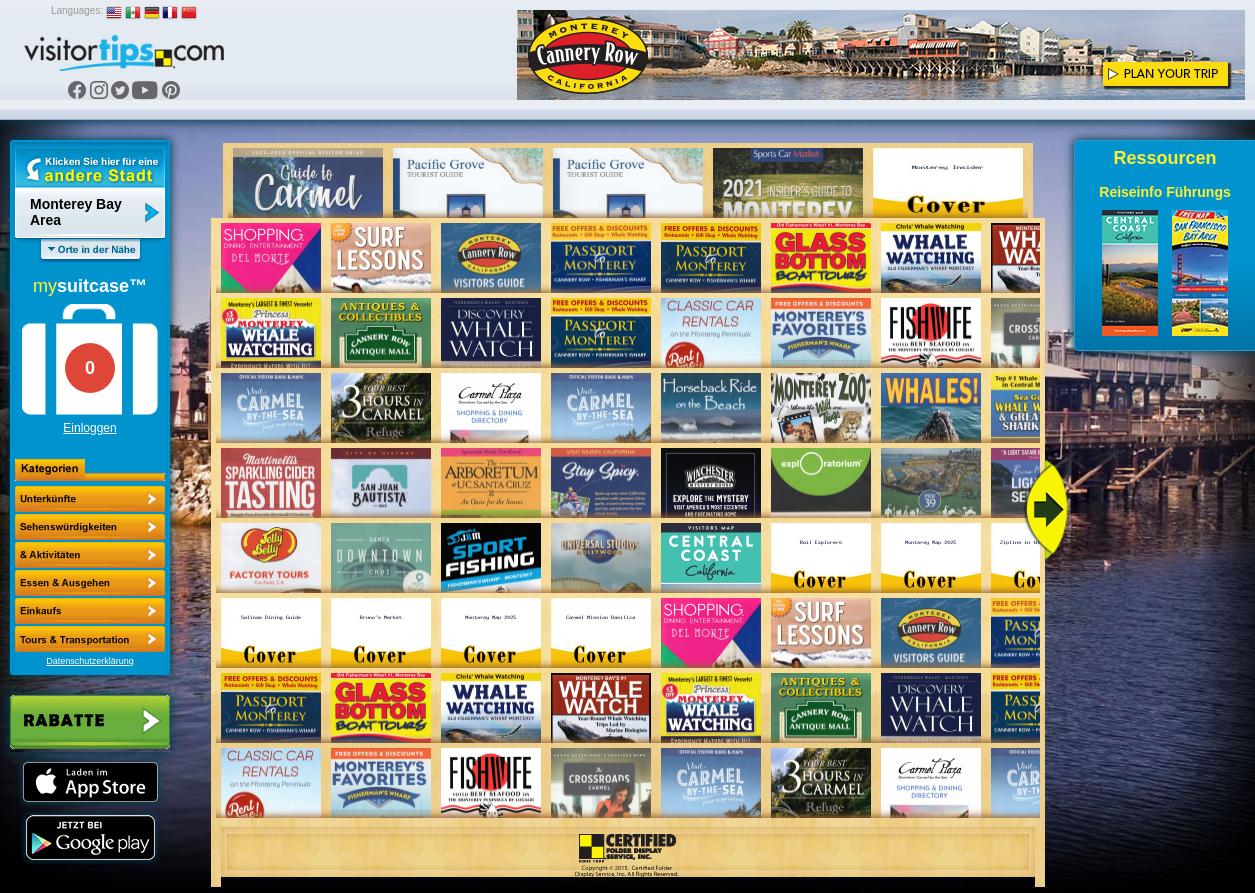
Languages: (77, 10)
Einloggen (89, 428)
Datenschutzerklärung (90, 661)
